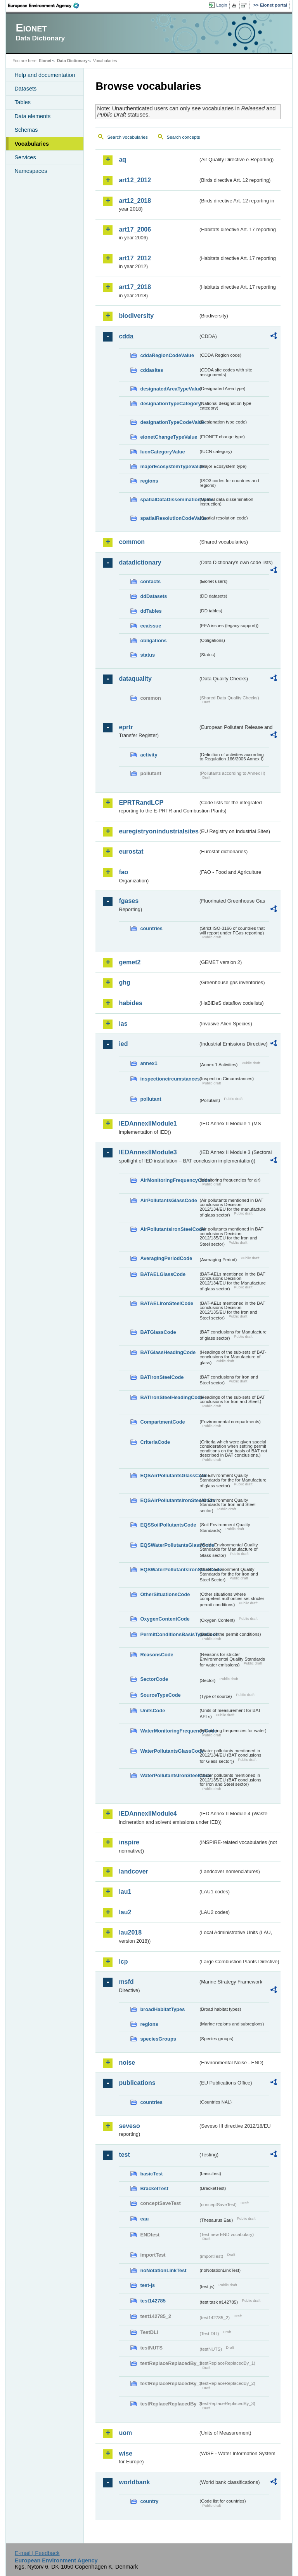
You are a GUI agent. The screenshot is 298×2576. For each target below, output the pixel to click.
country (149, 2501)
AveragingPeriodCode (166, 1258)
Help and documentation (44, 75)
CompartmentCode (162, 1422)
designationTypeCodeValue (169, 422)
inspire (129, 1842)
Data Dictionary (72, 60)
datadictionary (140, 562)
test (124, 2154)
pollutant (150, 1099)
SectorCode (154, 1679)
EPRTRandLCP (141, 802)
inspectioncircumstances (169, 1079)
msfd (126, 1981)
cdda (126, 336)
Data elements (32, 116)
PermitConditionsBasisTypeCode (169, 1634)
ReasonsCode (156, 1654)
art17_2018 (135, 287)
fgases (129, 901)
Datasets (25, 88)
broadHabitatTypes (162, 2009)
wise (125, 2453)
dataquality (135, 678)
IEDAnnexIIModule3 (148, 1152)
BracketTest (154, 2188)
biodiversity (136, 315)
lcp (123, 1961)
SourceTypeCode (160, 1695)
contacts (150, 581)
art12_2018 (135, 200)
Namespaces (30, 171)
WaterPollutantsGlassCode (169, 1751)
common (132, 542)
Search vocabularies (127, 137)
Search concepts (183, 137)
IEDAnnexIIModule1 (148, 1123)
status (147, 655)
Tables (22, 102)
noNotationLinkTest (163, 2270)
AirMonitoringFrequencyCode (169, 1180)
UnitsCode (152, 1710)
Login (221, 5)
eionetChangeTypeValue (168, 437)
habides (130, 1003)
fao (123, 872)
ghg (124, 982)
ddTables (150, 611)
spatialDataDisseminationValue (169, 499)
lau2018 (130, 1932)
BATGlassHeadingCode (168, 1352)
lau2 (125, 1912)
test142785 (152, 2301)
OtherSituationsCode (165, 1594)
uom (125, 2433)
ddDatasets (153, 596)
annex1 (148, 1063)
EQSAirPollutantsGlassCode (169, 1475)
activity (148, 755)
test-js (147, 2285)
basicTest (151, 2174)
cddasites (151, 370)
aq (122, 159)
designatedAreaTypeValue (169, 389)
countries (151, 928)
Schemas (26, 130)
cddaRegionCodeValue (167, 355)
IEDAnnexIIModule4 (148, 1813)
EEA (46, 5)
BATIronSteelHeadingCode (169, 1397)
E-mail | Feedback (37, 2553)
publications (137, 2082)
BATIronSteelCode (162, 1377)
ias (123, 1023)
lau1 (125, 1891)
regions (149, 481)
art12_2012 (135, 180)
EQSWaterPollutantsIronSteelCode (169, 1569)
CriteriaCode (155, 1442)
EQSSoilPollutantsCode (168, 1525)
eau (144, 2219)
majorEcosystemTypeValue (169, 466)
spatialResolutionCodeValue (169, 518)
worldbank (134, 2482)
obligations (153, 640)
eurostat (131, 851)
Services (25, 157)
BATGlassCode (158, 1332)
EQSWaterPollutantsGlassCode (169, 1545)
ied (123, 1044)
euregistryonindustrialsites (158, 831)
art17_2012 (135, 258)
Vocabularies (31, 144)
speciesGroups (158, 2039)
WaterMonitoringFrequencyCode (169, 1731)
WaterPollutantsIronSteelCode (169, 1775)
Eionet (45, 60)
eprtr (126, 727)
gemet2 (129, 962)
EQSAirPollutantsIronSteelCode (169, 1500)
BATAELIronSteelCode (166, 1303)
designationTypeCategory (169, 403)
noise (127, 2062)
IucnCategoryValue (162, 452)
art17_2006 (135, 229)
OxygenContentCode (164, 1619)
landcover (133, 1871)
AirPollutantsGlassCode (168, 1200)
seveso (129, 2126)
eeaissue (150, 626)
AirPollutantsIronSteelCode (169, 1229)
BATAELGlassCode (162, 1274)
